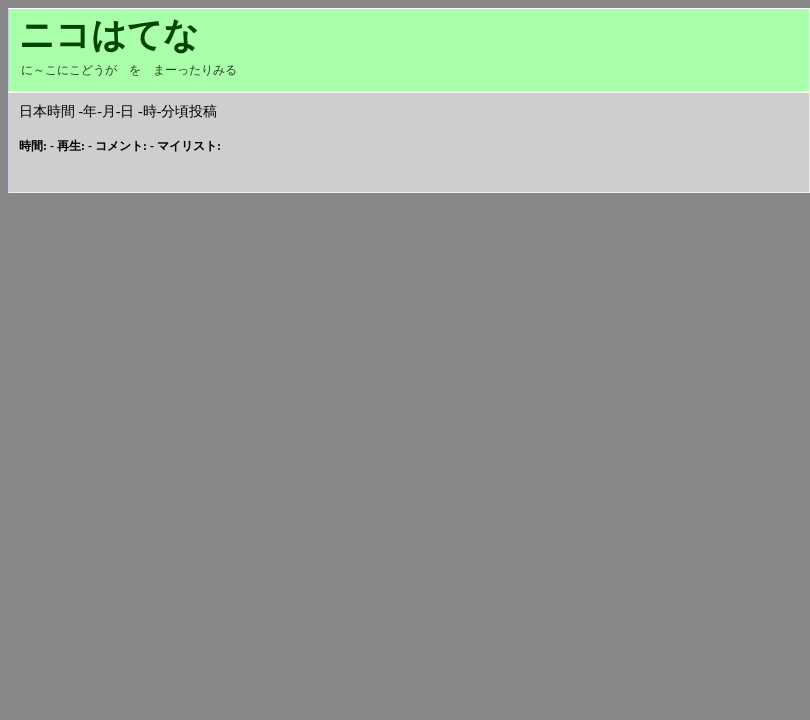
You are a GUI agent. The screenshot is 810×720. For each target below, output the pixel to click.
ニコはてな (109, 35)
